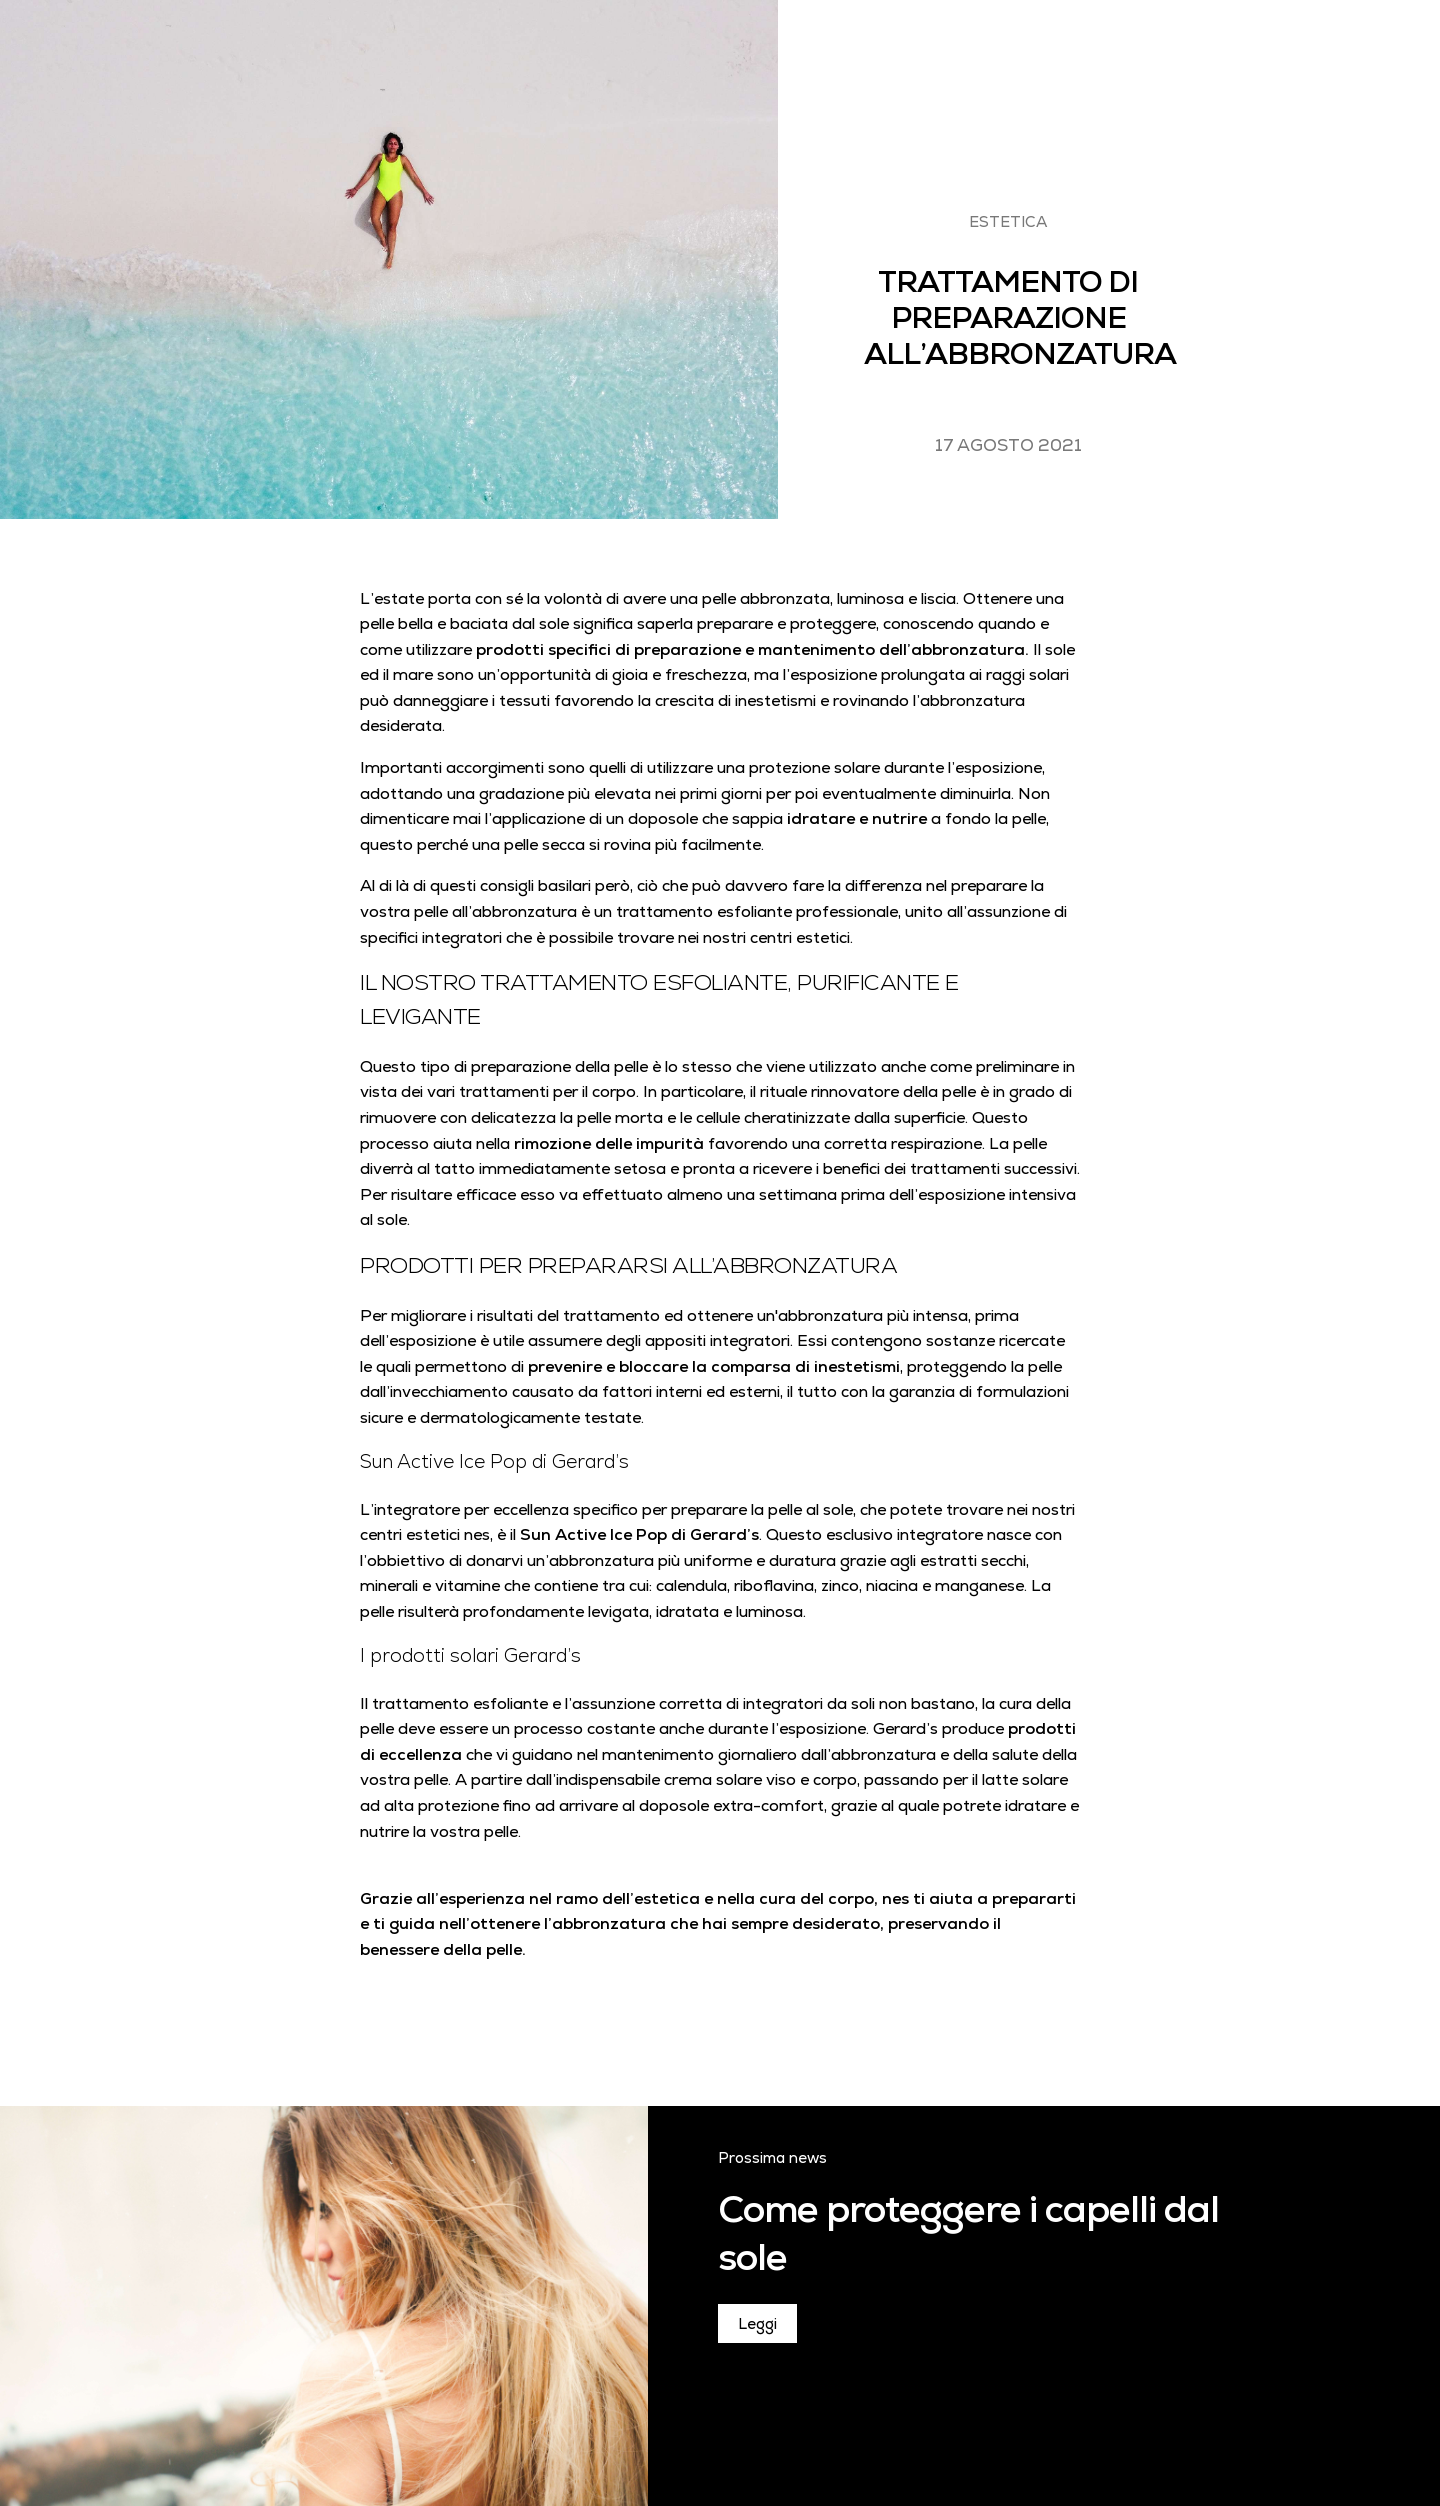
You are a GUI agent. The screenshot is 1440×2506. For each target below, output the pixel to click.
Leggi (757, 2323)
